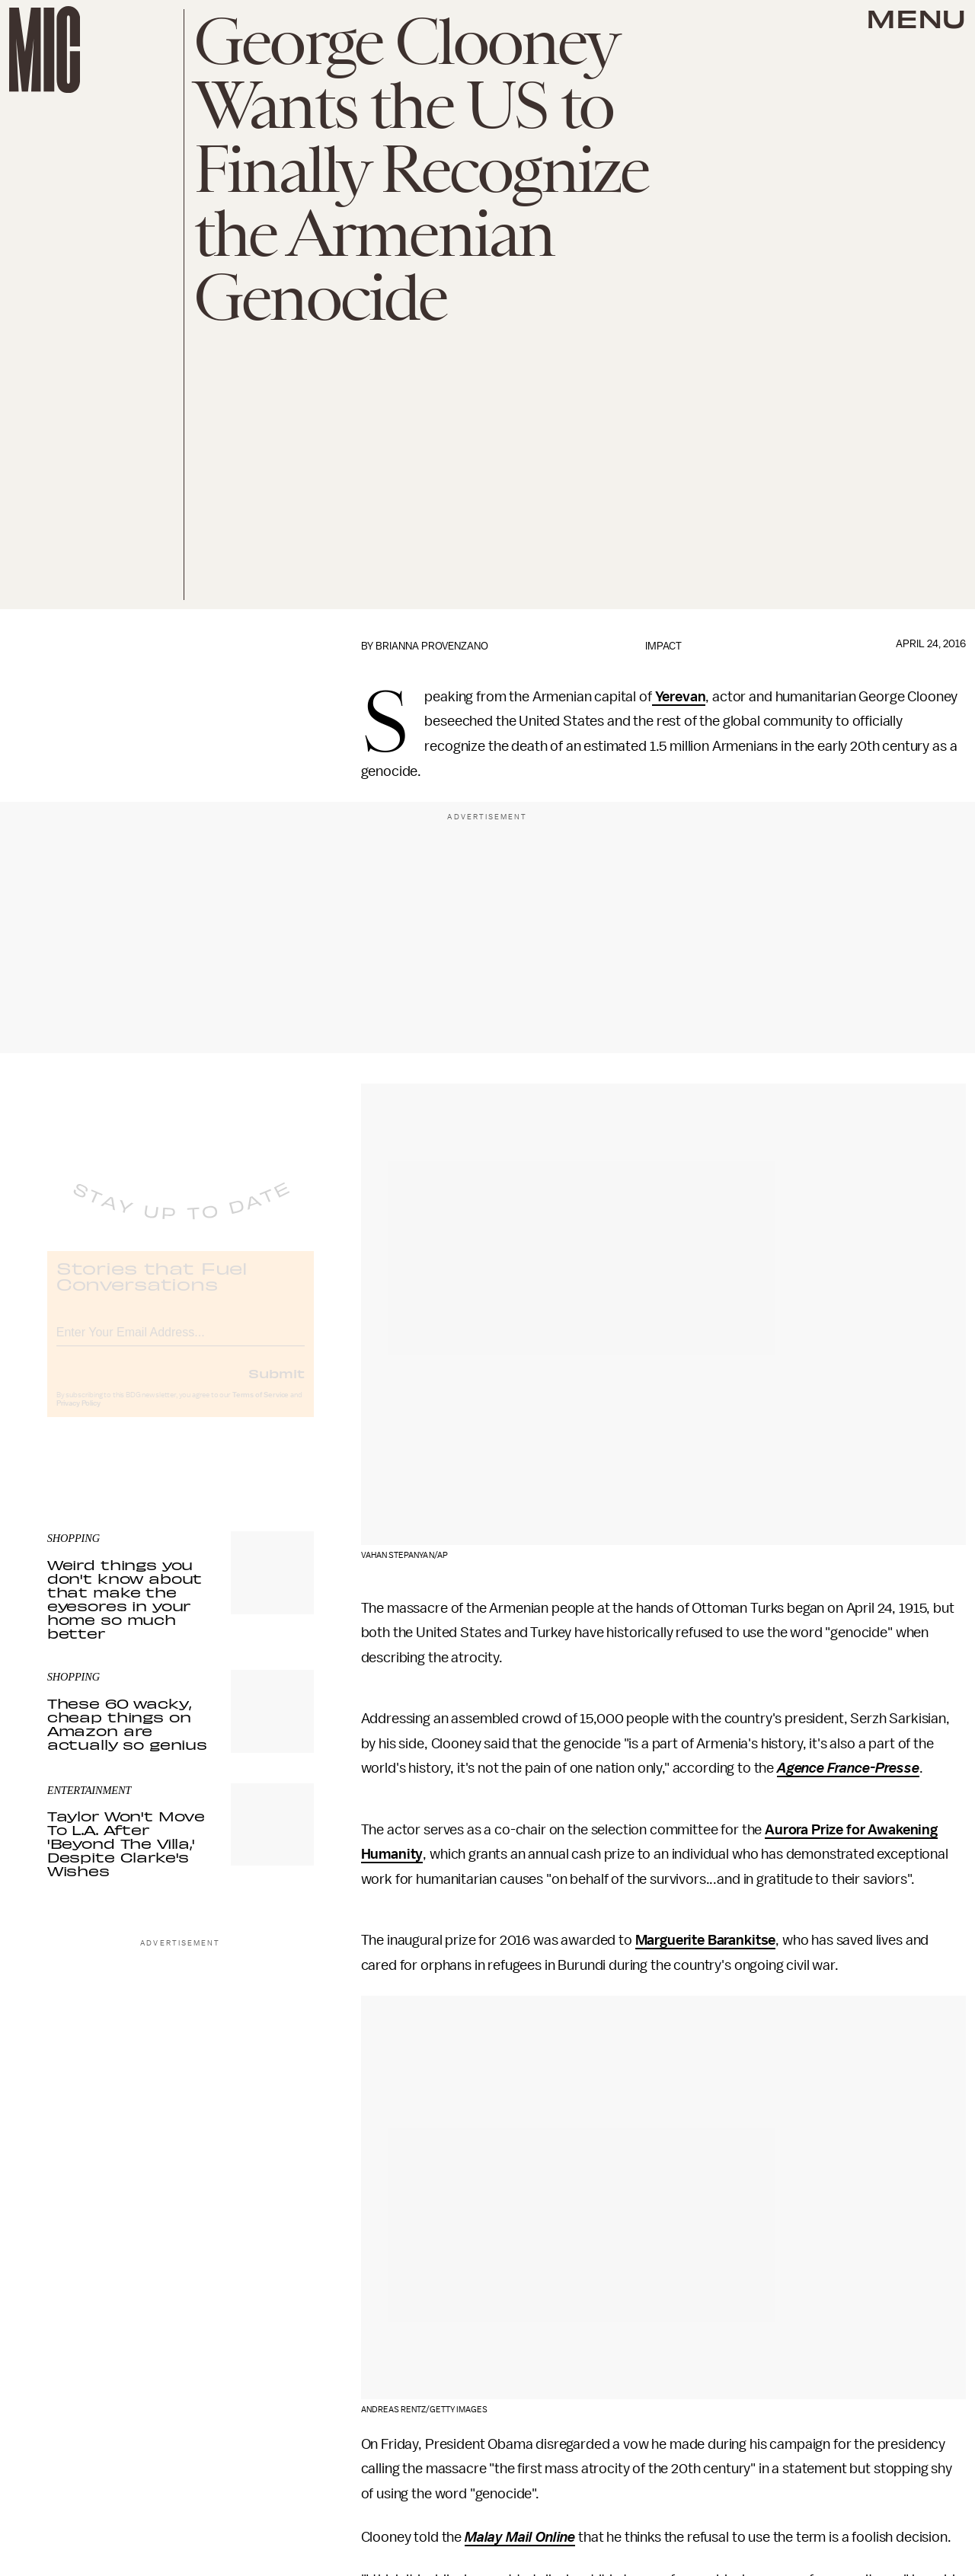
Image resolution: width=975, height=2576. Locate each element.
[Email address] (180, 1342)
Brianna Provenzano (432, 646)
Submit (276, 1385)
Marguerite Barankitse (705, 1940)
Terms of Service (260, 1407)
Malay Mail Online (520, 2537)
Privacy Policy (78, 1415)
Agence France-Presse (848, 1768)
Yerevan (679, 696)
